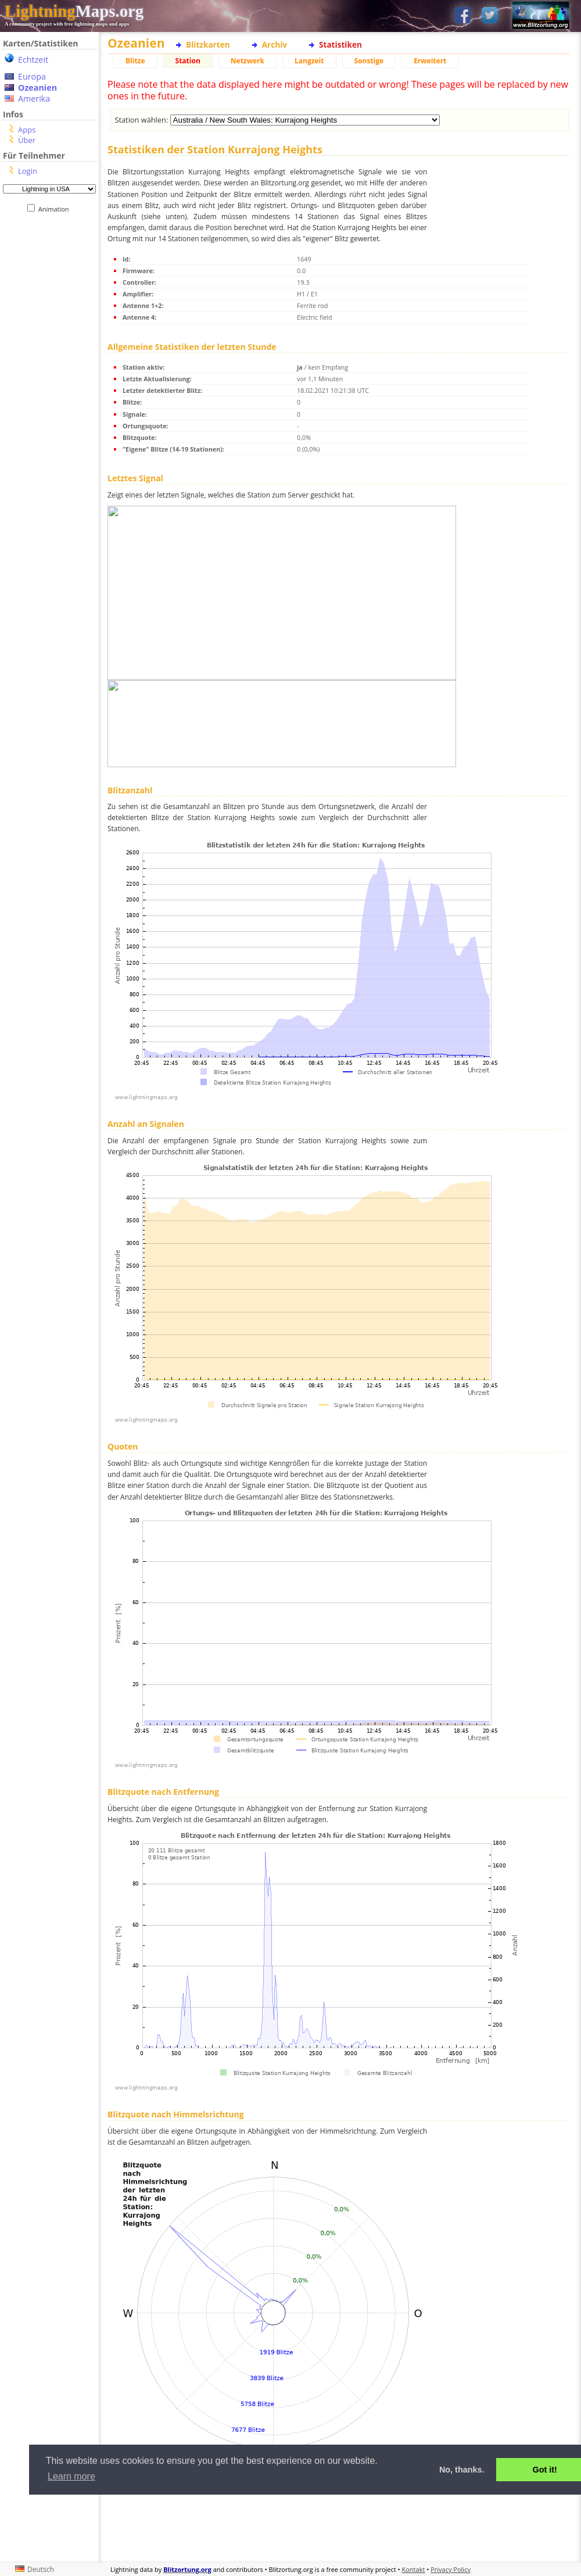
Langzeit (309, 61)
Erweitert (430, 61)
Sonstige (369, 61)
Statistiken (340, 44)
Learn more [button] (71, 2476)
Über (26, 140)
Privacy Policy (451, 2569)
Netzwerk (247, 61)
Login (27, 171)
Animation (56, 209)
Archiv (274, 44)
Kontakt (413, 2569)
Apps (26, 129)
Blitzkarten (208, 44)
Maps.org (74, 11)
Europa (32, 76)
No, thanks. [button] (462, 2469)
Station (187, 61)
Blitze (135, 61)
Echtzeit (33, 59)
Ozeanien (37, 87)
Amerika (34, 98)
